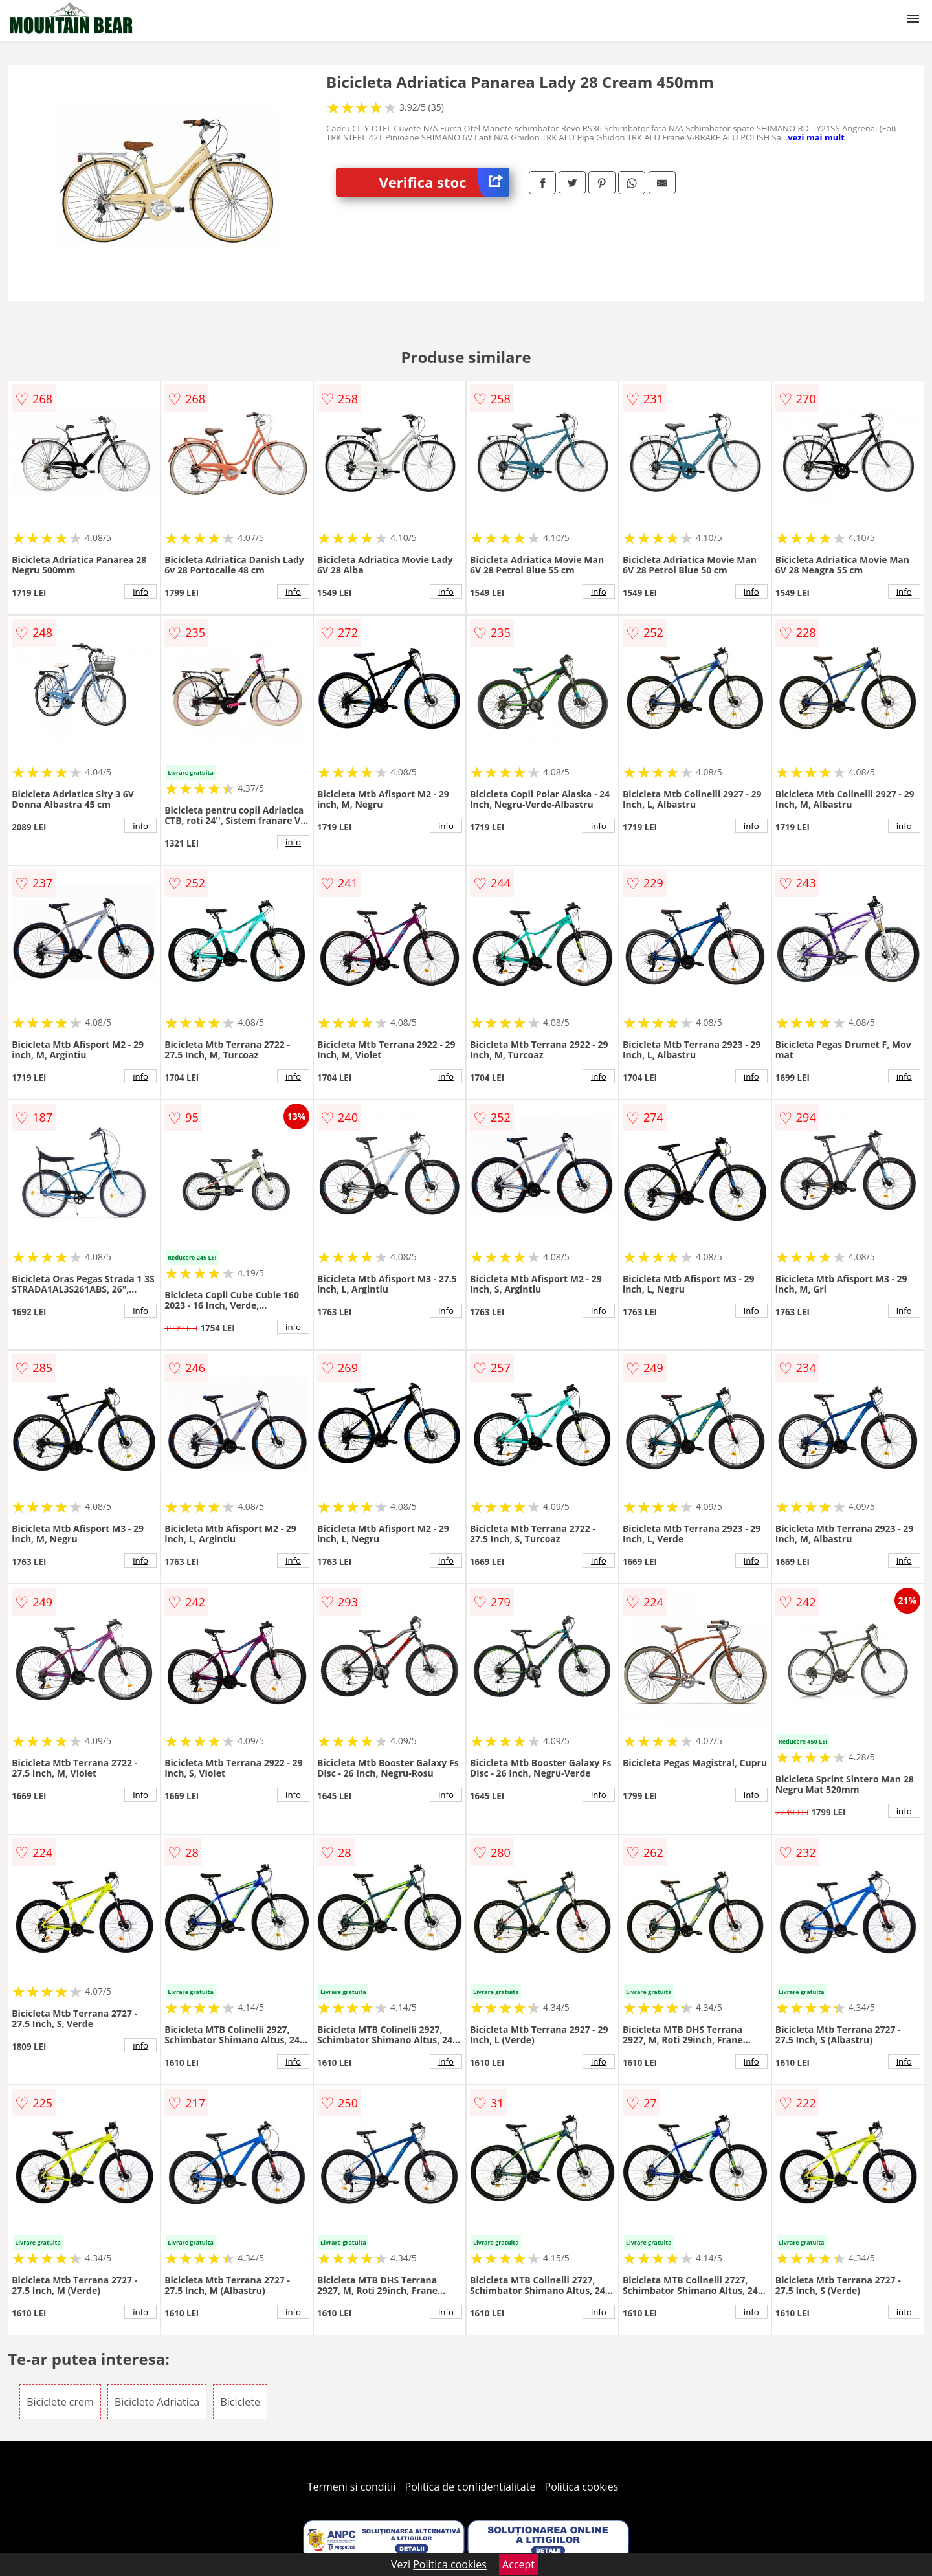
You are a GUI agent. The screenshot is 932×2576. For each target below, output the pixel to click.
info (140, 591)
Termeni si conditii (351, 2487)
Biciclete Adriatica (157, 2402)
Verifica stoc (444, 182)
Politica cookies (582, 2487)
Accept (518, 2564)
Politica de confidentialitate (470, 2487)
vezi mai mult (816, 137)
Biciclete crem (60, 2402)
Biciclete (240, 2402)
